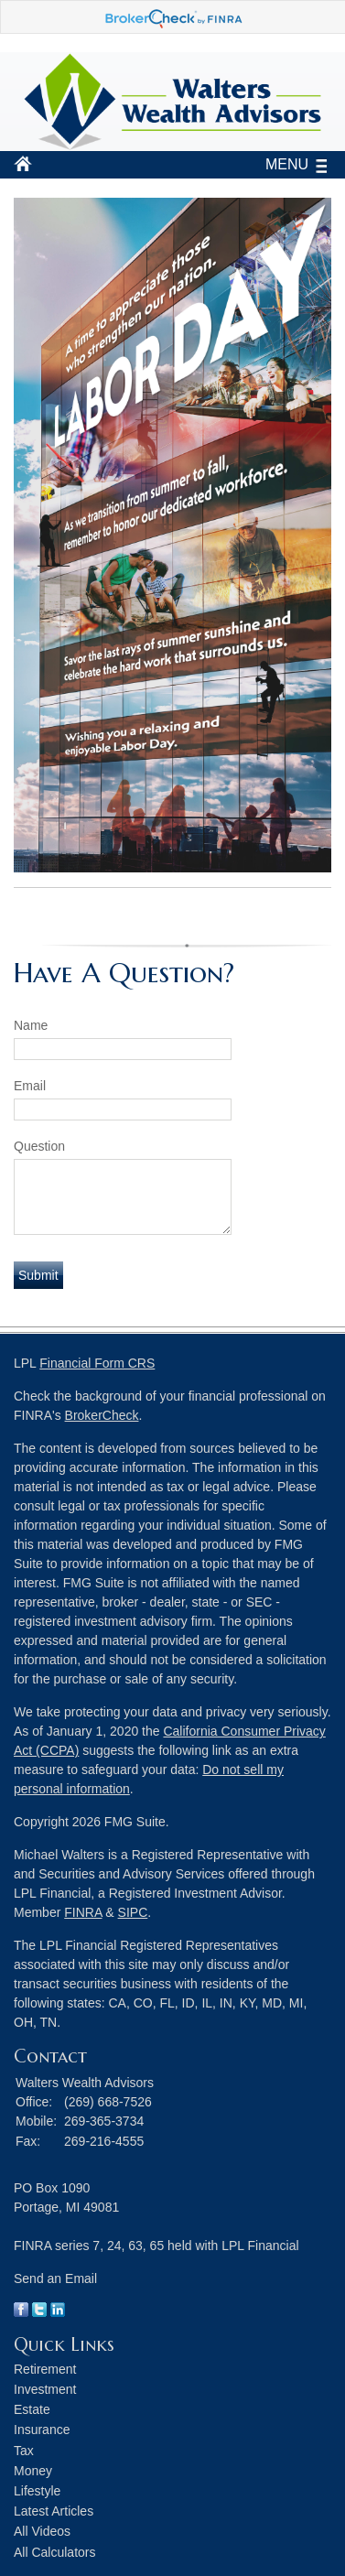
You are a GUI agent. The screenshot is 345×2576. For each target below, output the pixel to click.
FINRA (83, 1912)
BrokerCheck (102, 1415)
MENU (282, 164)
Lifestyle (37, 2491)
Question (39, 1146)
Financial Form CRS (97, 1363)
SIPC (133, 1912)
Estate (32, 2409)
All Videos (42, 2531)
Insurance (42, 2429)
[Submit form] (38, 1275)
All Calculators (54, 2552)
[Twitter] (39, 2312)
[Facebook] (21, 2312)
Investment (45, 2389)
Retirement (45, 2369)
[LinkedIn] (57, 2312)
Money (33, 2470)
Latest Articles (53, 2511)
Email (30, 1085)
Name (31, 1025)
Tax (24, 2450)
